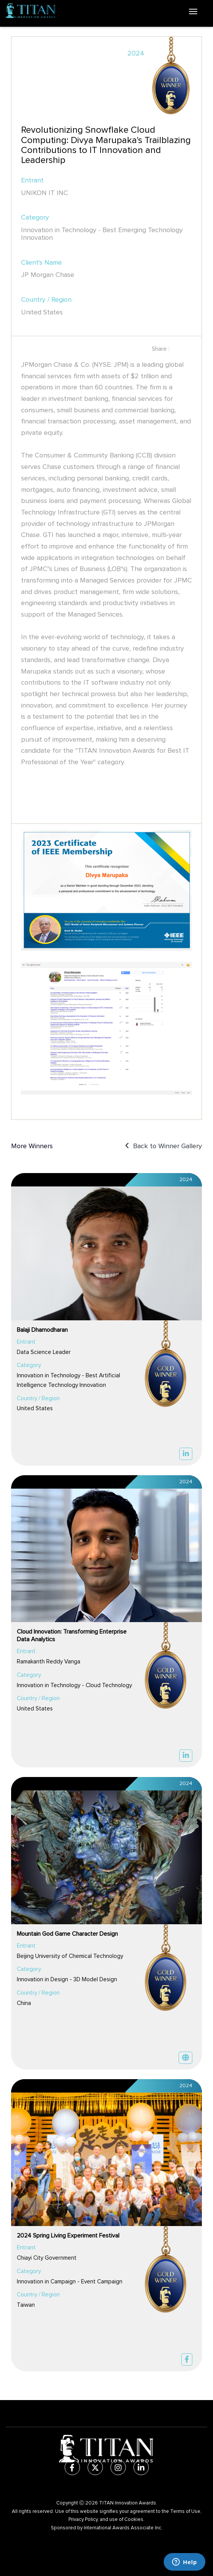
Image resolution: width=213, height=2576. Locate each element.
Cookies (133, 2519)
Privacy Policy (83, 2519)
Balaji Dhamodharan (42, 1330)
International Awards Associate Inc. (123, 2528)
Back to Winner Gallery (163, 1146)
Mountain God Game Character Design (67, 1934)
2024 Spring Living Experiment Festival (68, 2236)
